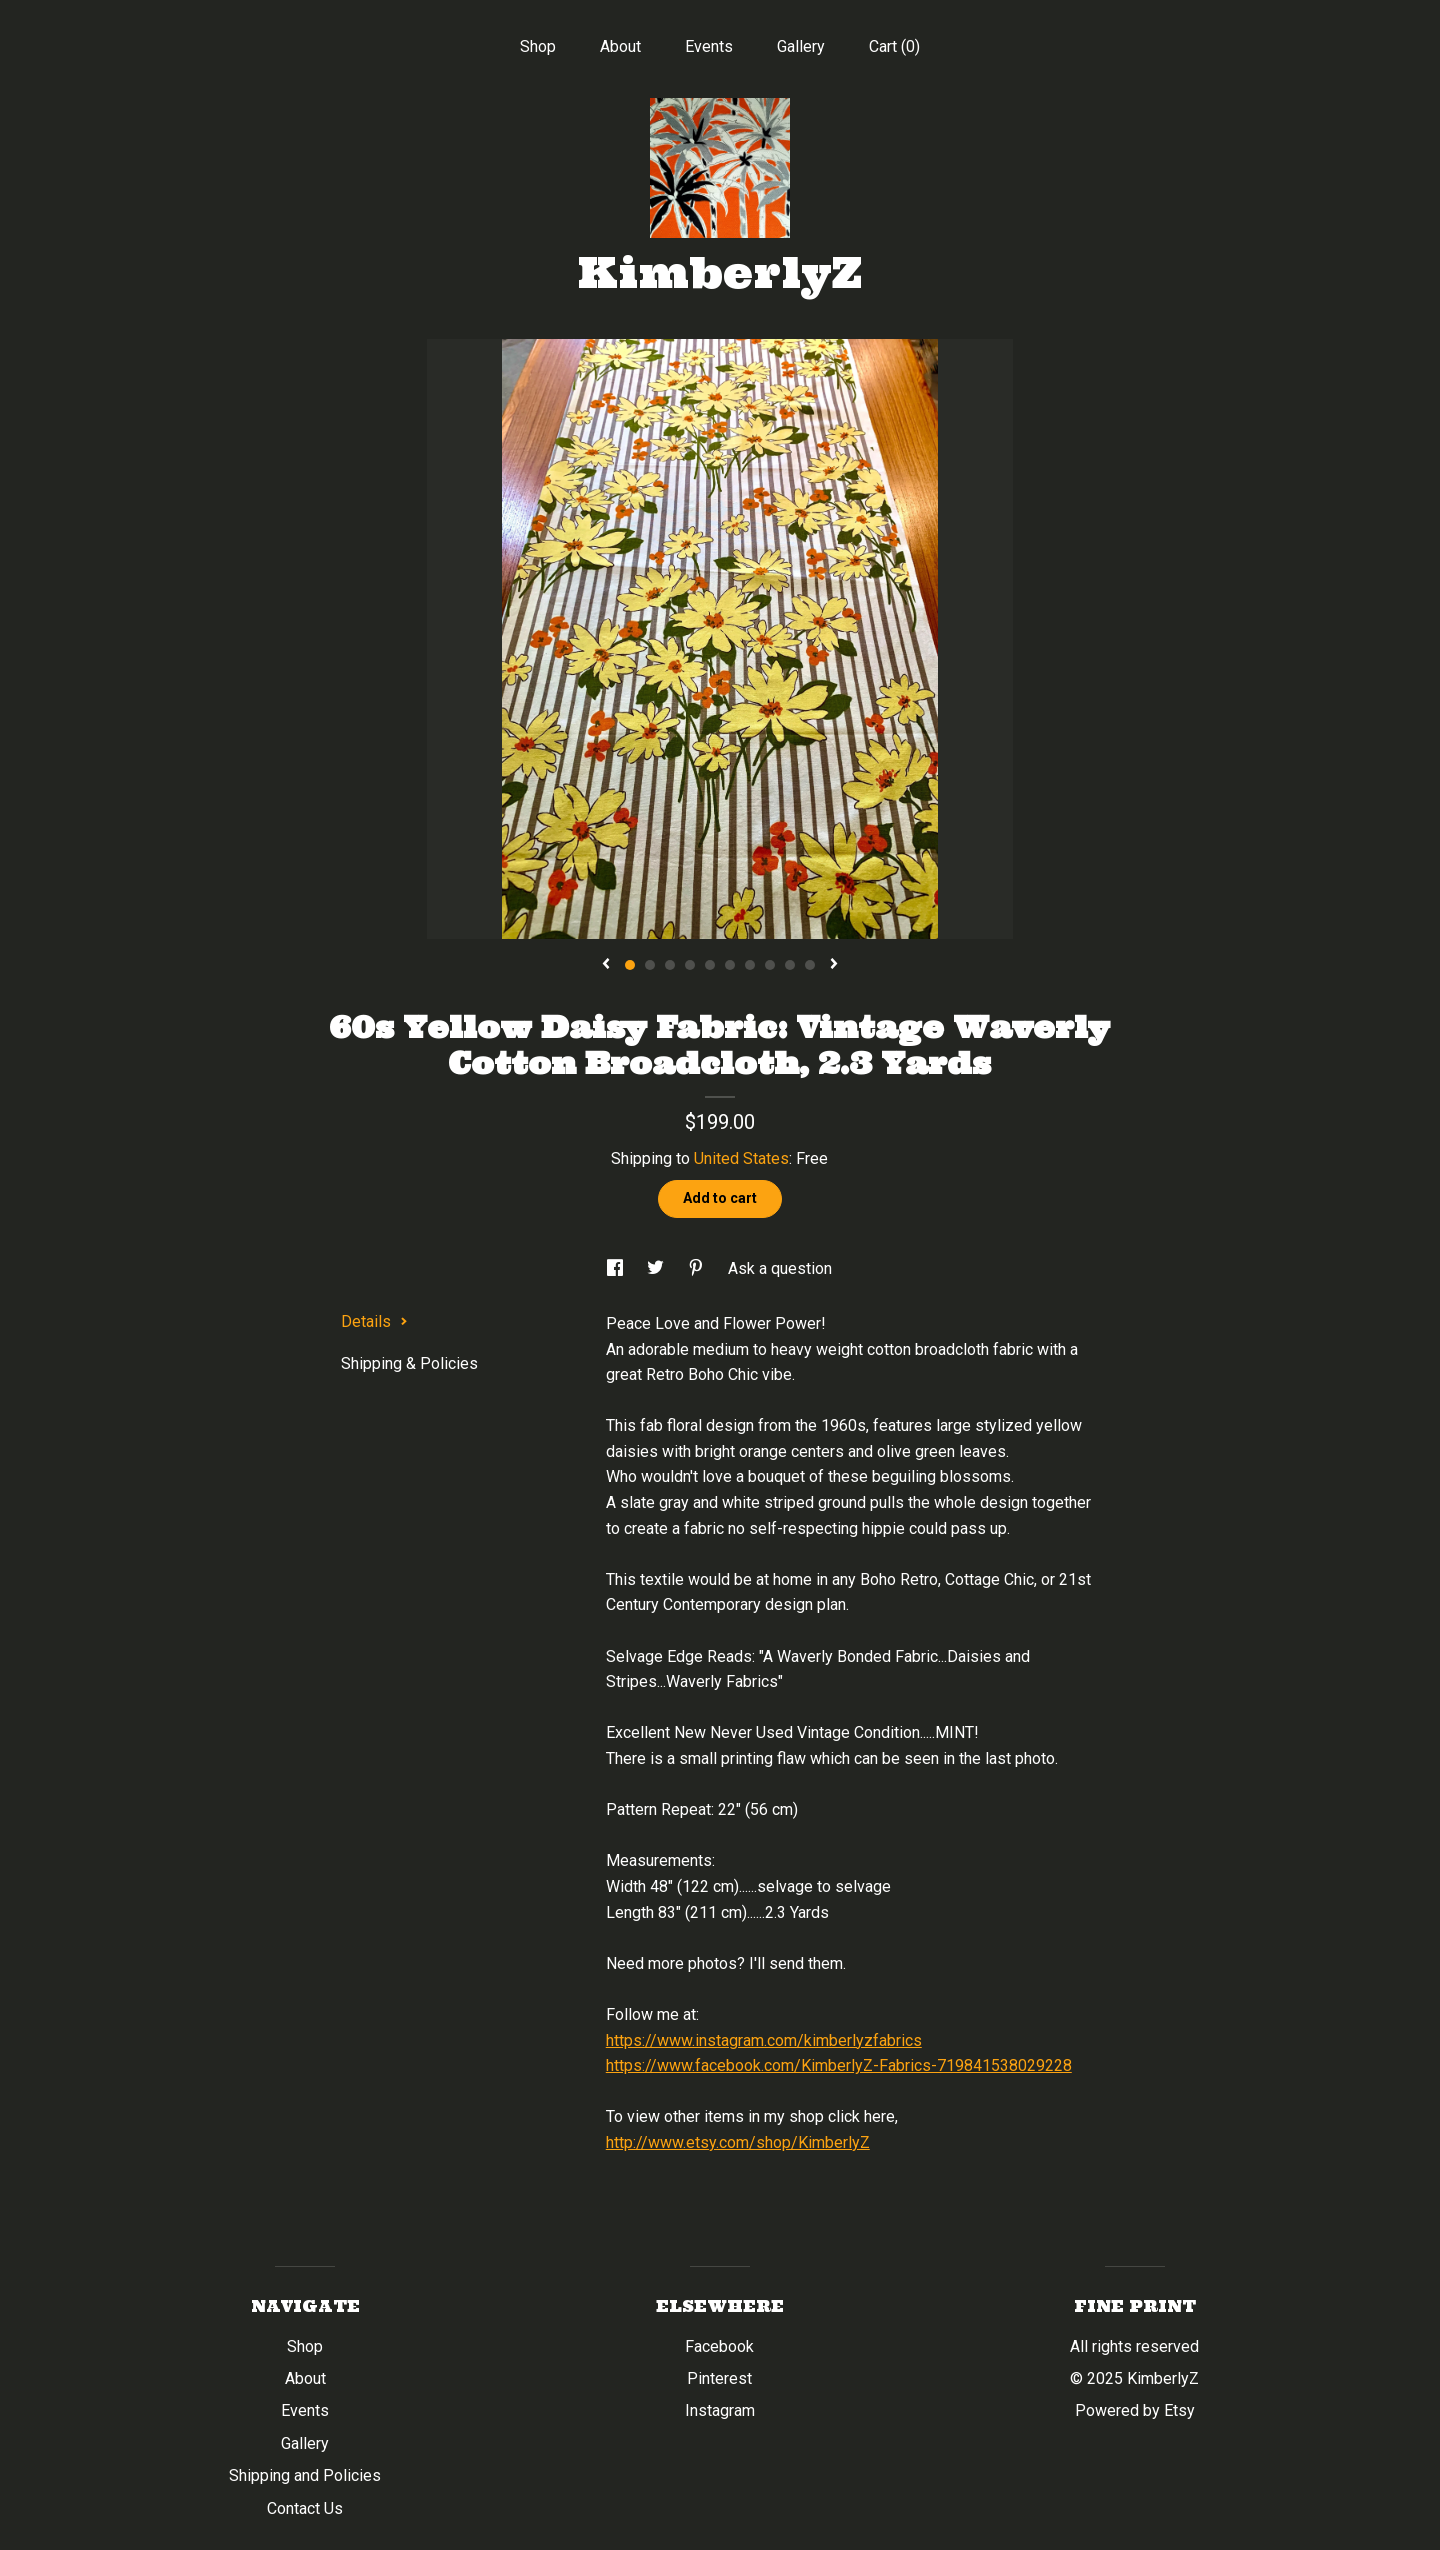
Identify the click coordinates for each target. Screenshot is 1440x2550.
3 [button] (670, 965)
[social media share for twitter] (657, 1268)
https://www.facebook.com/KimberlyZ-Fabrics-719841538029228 (839, 2065)
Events (709, 46)
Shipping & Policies (409, 1363)
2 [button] (650, 965)
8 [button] (770, 965)
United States (741, 1158)
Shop (538, 46)
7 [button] (750, 965)
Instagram (720, 2410)
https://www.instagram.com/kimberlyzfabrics (764, 2040)
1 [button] (630, 965)
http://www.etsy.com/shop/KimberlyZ (738, 2142)
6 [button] (730, 965)
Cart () (894, 46)
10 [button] (810, 965)
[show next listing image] (834, 965)
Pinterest (719, 2378)
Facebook (719, 2346)
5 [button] (710, 965)
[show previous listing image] (606, 965)
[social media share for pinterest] (698, 1268)
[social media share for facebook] (617, 1268)
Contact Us (305, 2508)
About (620, 46)
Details (374, 1321)
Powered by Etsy (1135, 2410)
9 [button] (790, 965)
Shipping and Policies (305, 2475)
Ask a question (780, 1268)
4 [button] (690, 965)
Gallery (801, 46)
